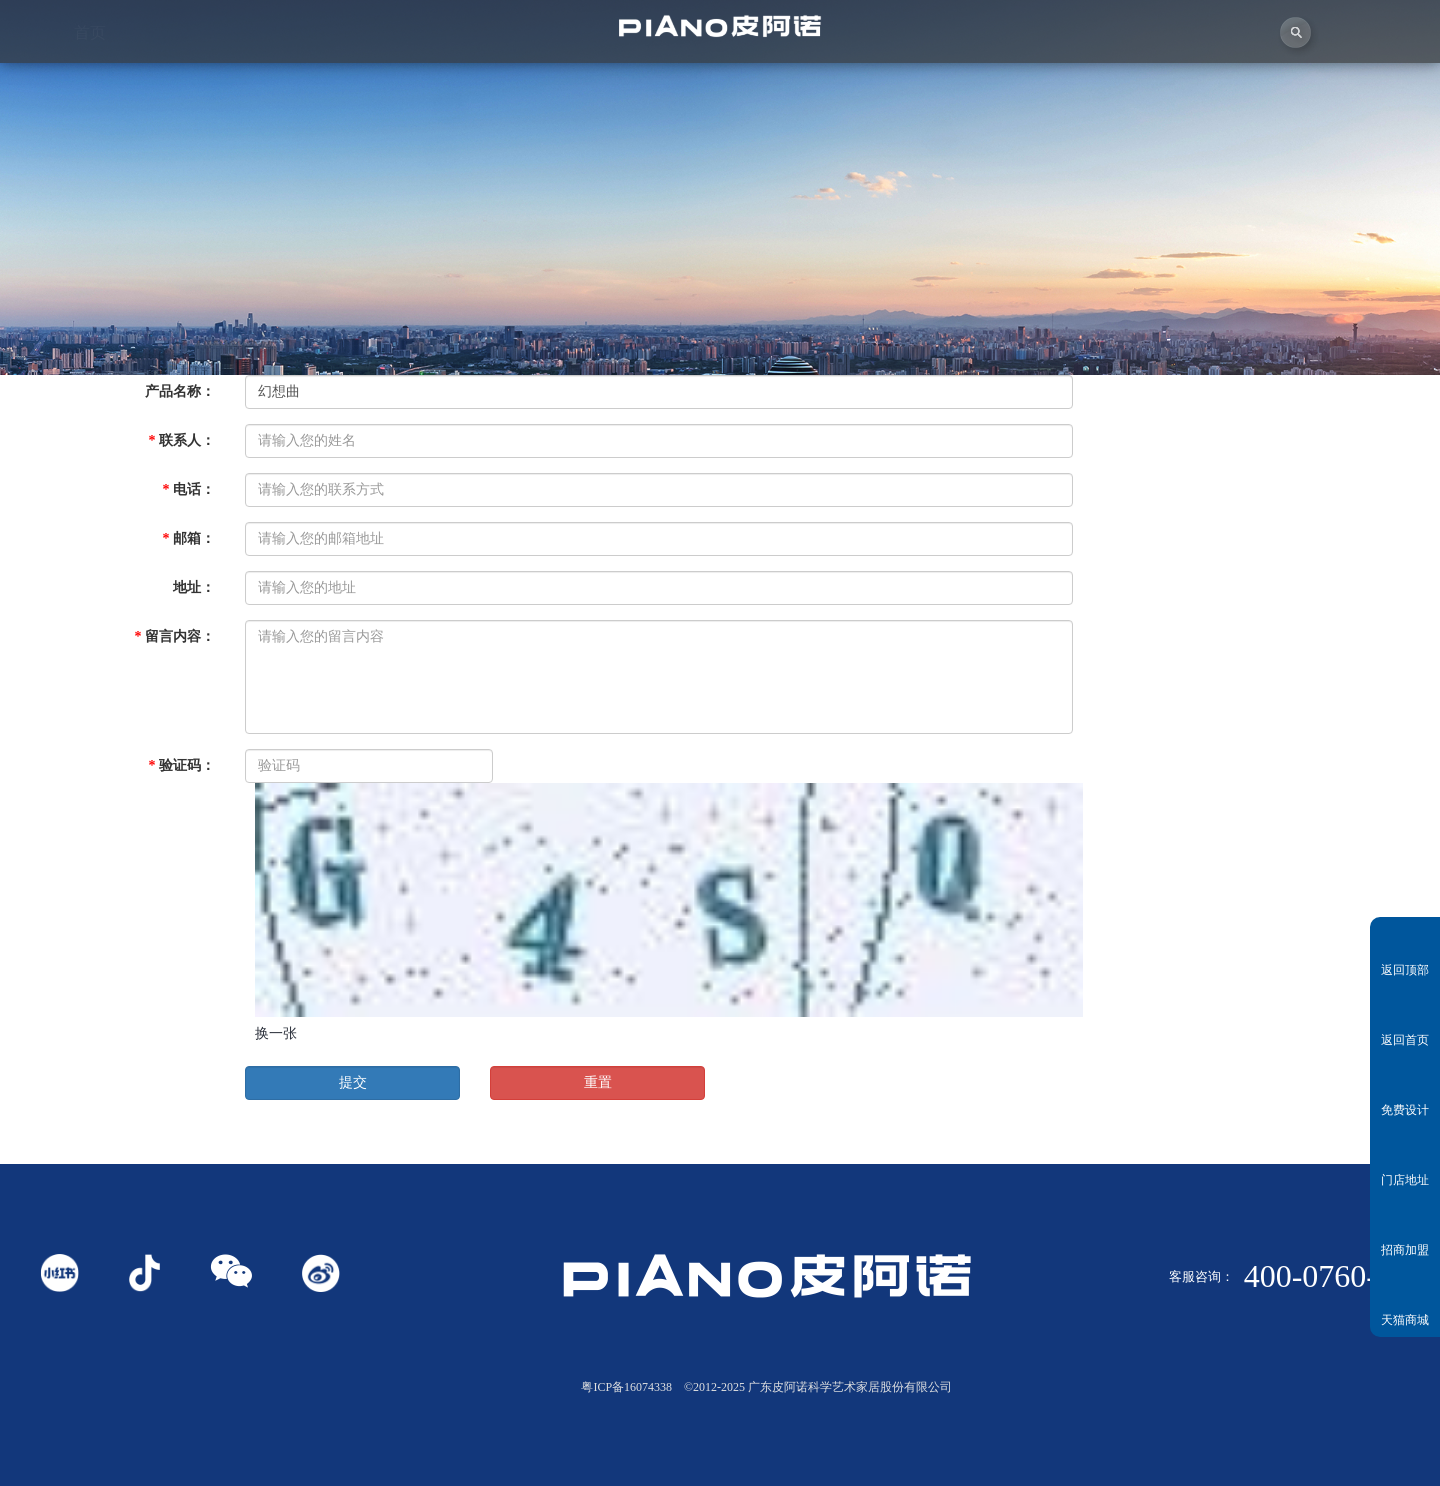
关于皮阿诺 (270, 87)
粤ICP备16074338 (626, 1387)
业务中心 (990, 75)
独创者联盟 (630, 83)
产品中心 (810, 80)
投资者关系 (1170, 68)
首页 (90, 88)
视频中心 (450, 85)
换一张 (276, 1033)
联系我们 (1350, 62)
